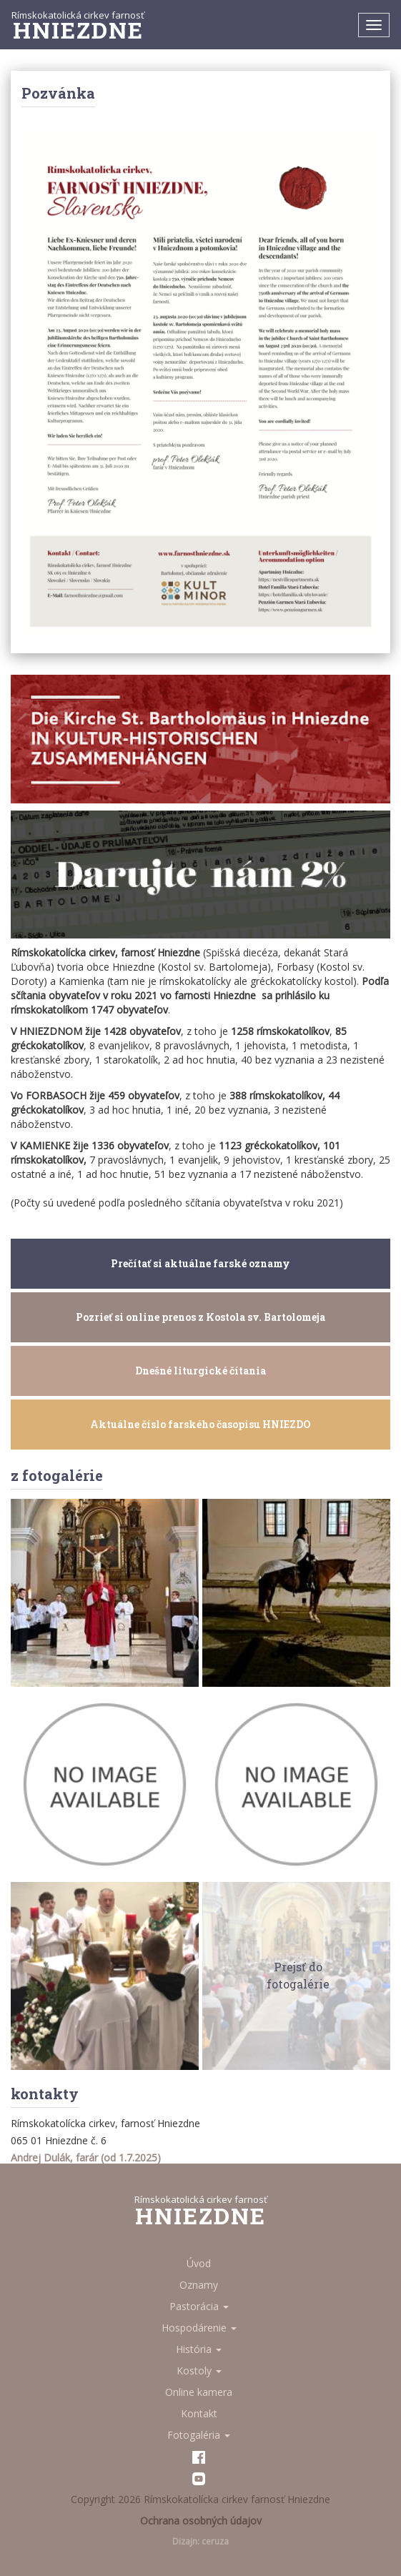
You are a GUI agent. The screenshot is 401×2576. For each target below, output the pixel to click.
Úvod (199, 2263)
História (199, 2349)
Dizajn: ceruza (200, 2541)
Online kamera (198, 2392)
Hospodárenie (199, 2327)
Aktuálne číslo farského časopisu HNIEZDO (200, 1424)
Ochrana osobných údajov (201, 2520)
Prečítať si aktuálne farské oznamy (200, 1263)
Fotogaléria (198, 2435)
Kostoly (199, 2370)
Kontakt (199, 2413)
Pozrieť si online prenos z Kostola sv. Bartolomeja (200, 1317)
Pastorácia (199, 2306)
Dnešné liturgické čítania (200, 1370)
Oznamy (198, 2285)
